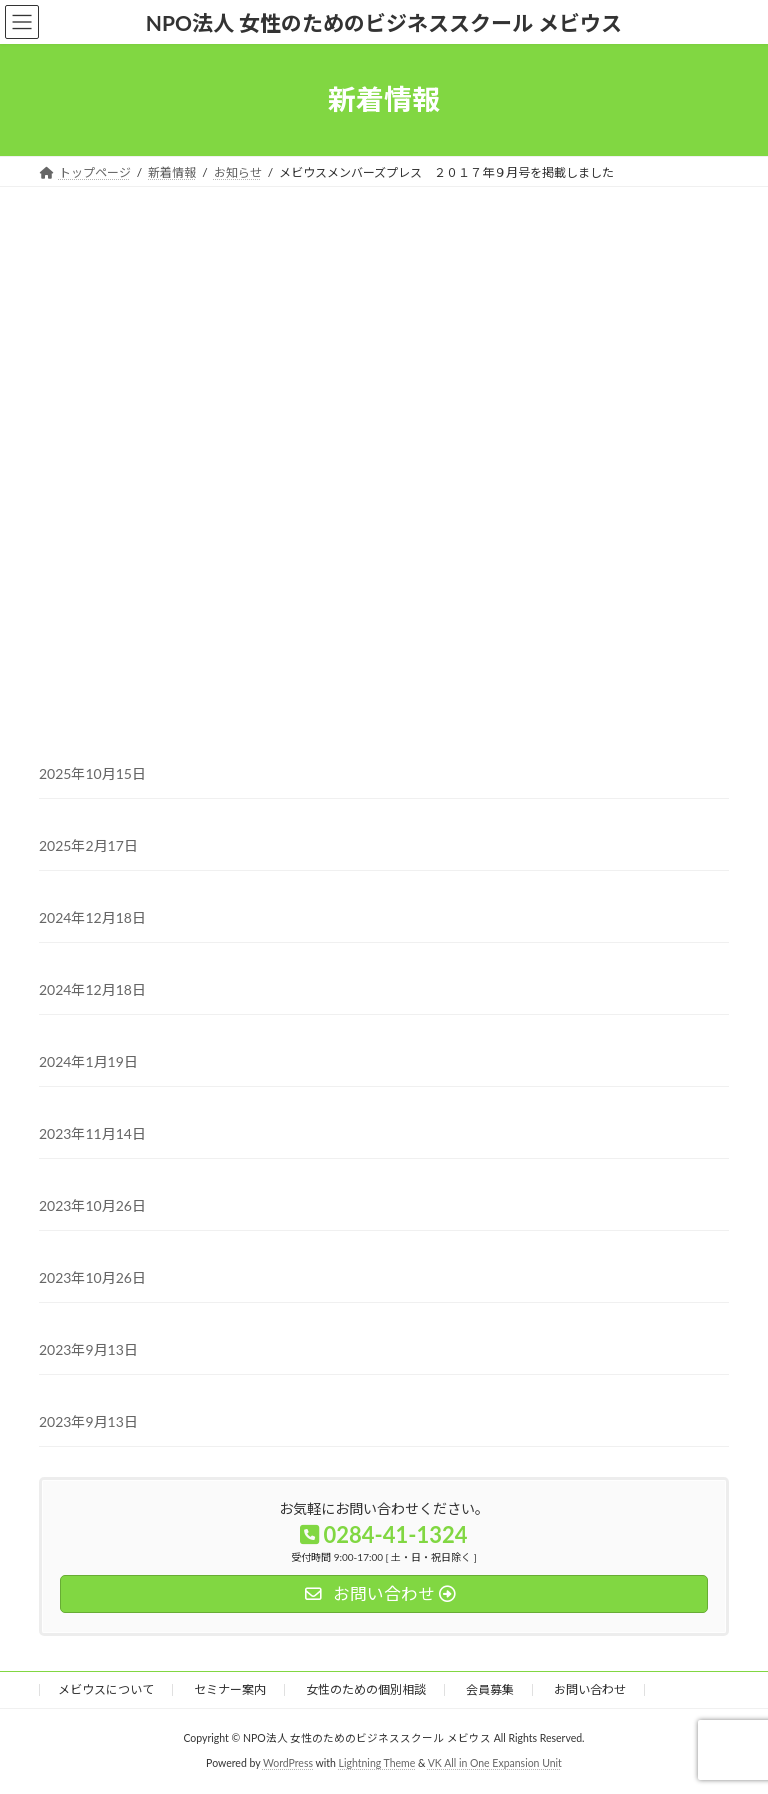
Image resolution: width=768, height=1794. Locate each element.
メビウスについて (106, 1689)
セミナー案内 (230, 1689)
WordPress (288, 1763)
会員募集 (490, 1689)
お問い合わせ (590, 1689)
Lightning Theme (377, 1763)
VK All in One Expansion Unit (495, 1763)
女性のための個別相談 (366, 1689)
